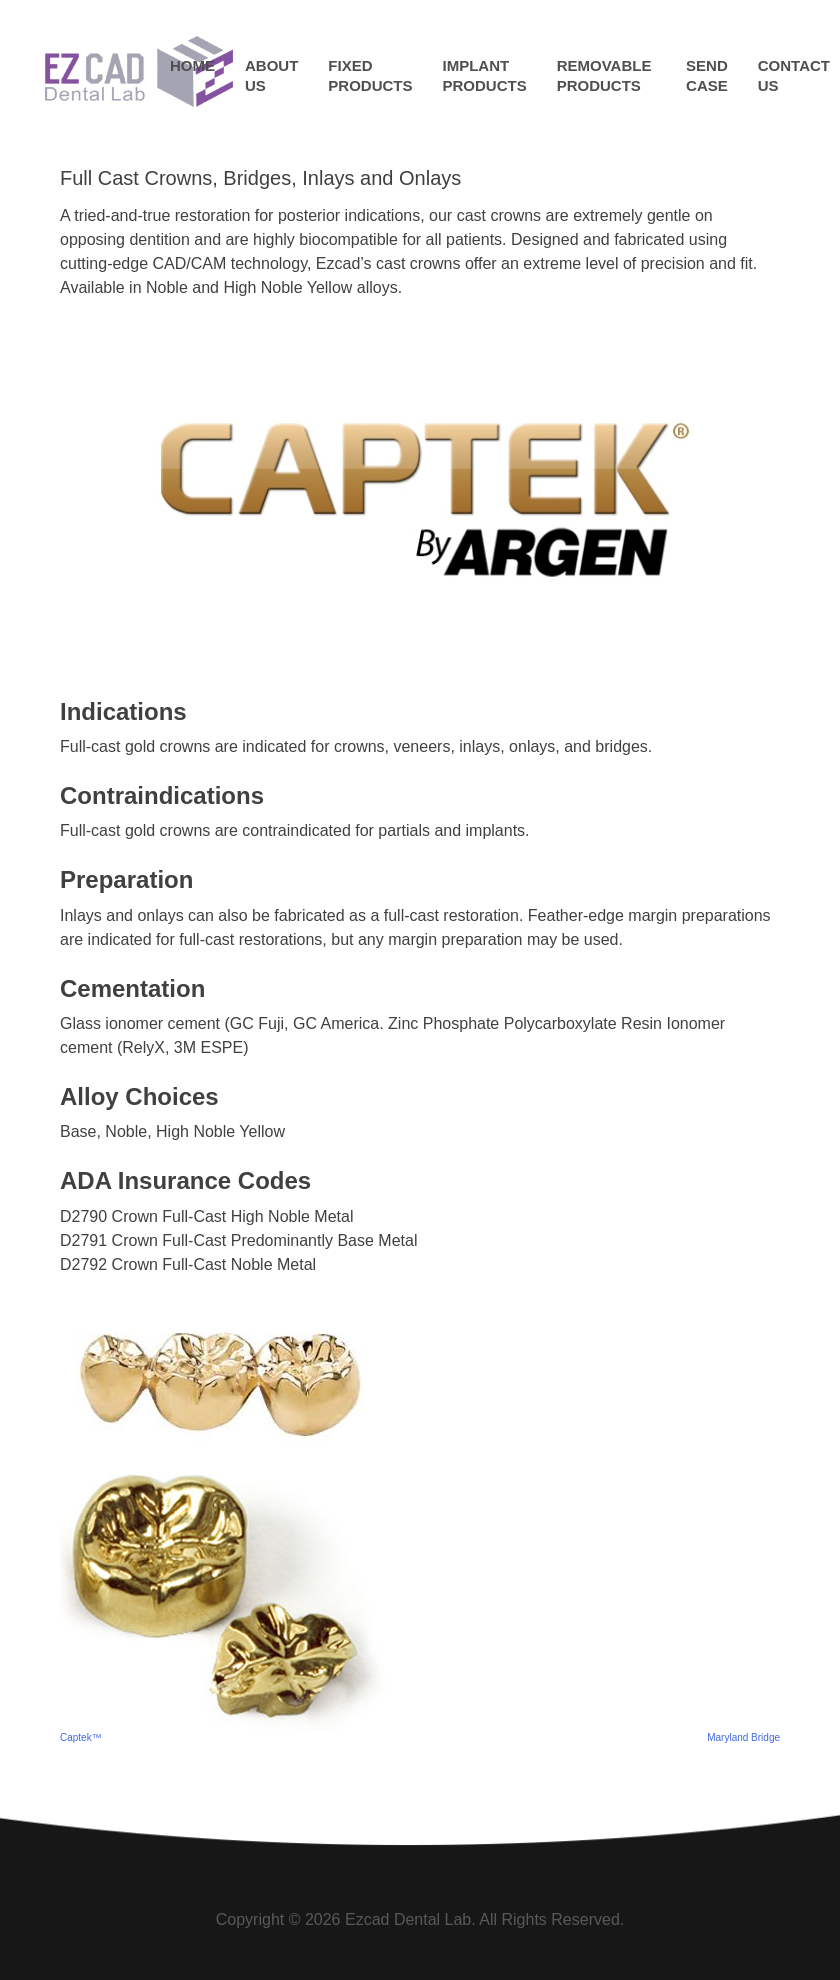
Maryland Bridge (743, 1737)
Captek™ (81, 1737)
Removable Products (604, 75)
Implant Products (485, 75)
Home (192, 65)
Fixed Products (370, 75)
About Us (271, 75)
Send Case (707, 75)
